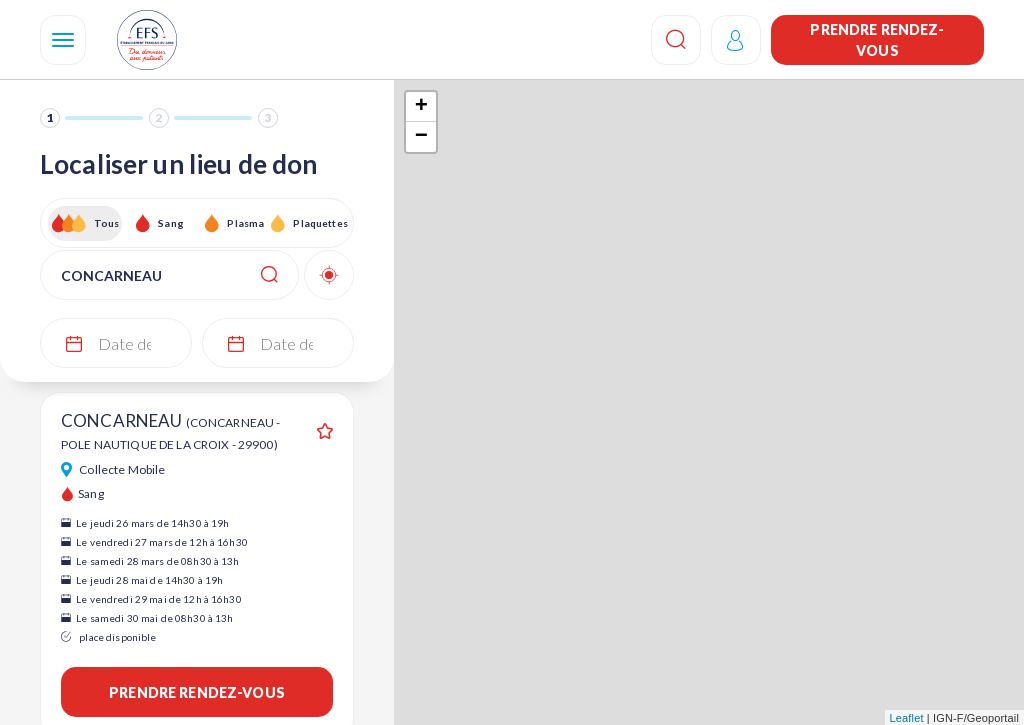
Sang (171, 223)
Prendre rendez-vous (877, 40)
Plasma (245, 223)
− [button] (421, 137)
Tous (107, 223)
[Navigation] (63, 40)
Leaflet (907, 718)
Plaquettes (319, 223)
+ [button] (421, 107)
